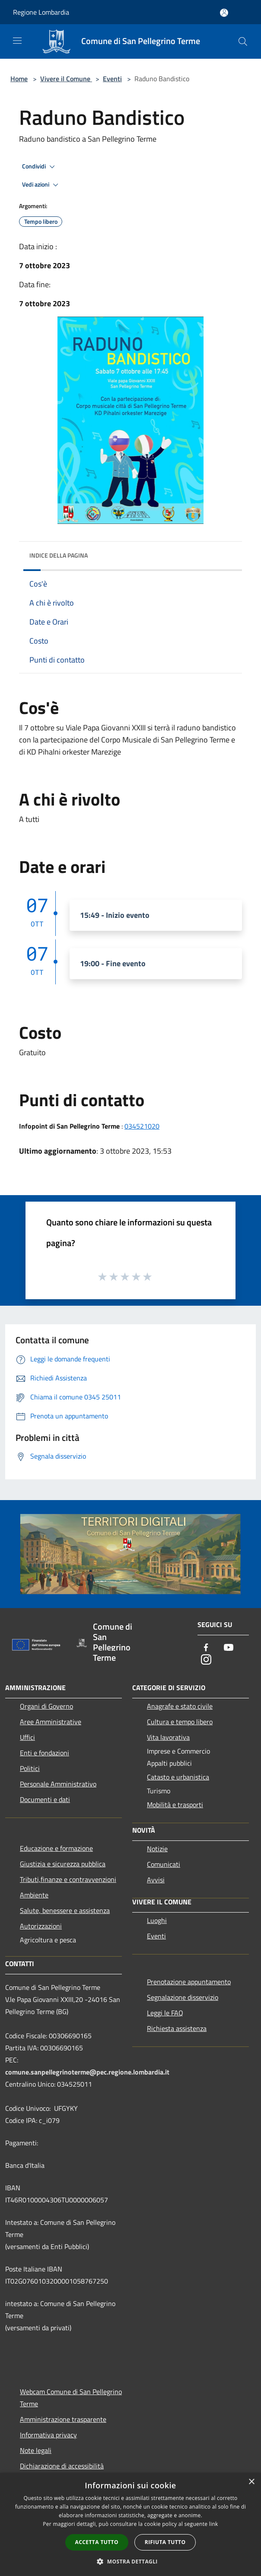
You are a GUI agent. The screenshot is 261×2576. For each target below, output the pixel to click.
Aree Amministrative (50, 1721)
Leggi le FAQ (165, 2013)
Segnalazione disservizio (182, 1997)
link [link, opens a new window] (213, 2524)
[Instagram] (206, 1660)
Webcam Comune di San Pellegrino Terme (71, 2397)
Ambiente (34, 1895)
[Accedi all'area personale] (224, 13)
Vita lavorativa (168, 1737)
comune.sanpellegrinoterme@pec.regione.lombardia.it (87, 2072)
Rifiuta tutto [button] (165, 2542)
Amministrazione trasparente (63, 2419)
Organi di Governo (46, 1706)
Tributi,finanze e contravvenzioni (68, 1879)
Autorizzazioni (41, 1926)
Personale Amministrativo (58, 1784)
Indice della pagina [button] (58, 555)
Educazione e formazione (56, 1848)
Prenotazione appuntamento (189, 1981)
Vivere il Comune (66, 78)
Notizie (157, 1848)
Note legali (35, 2450)
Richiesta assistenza (177, 2028)
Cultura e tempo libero (180, 1721)
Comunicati (163, 1864)
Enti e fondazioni (44, 1753)
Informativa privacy (48, 2435)
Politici (30, 1768)
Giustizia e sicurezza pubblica (62, 1864)
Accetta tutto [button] (96, 2542)
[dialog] (130, 2524)
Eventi (112, 78)
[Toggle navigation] (17, 40)
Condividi (39, 167)
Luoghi (157, 1920)
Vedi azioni (41, 185)
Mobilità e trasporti (175, 1804)
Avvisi (156, 1880)
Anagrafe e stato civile (180, 1706)
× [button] (251, 2482)
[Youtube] (228, 1648)
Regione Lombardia (41, 12)
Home (19, 78)
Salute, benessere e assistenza (65, 1910)
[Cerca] (243, 41)
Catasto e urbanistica (178, 1777)
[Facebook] (206, 1648)
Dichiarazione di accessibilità (62, 2466)
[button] (130, 2561)
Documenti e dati (45, 1799)
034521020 (141, 1126)
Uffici (27, 1737)
